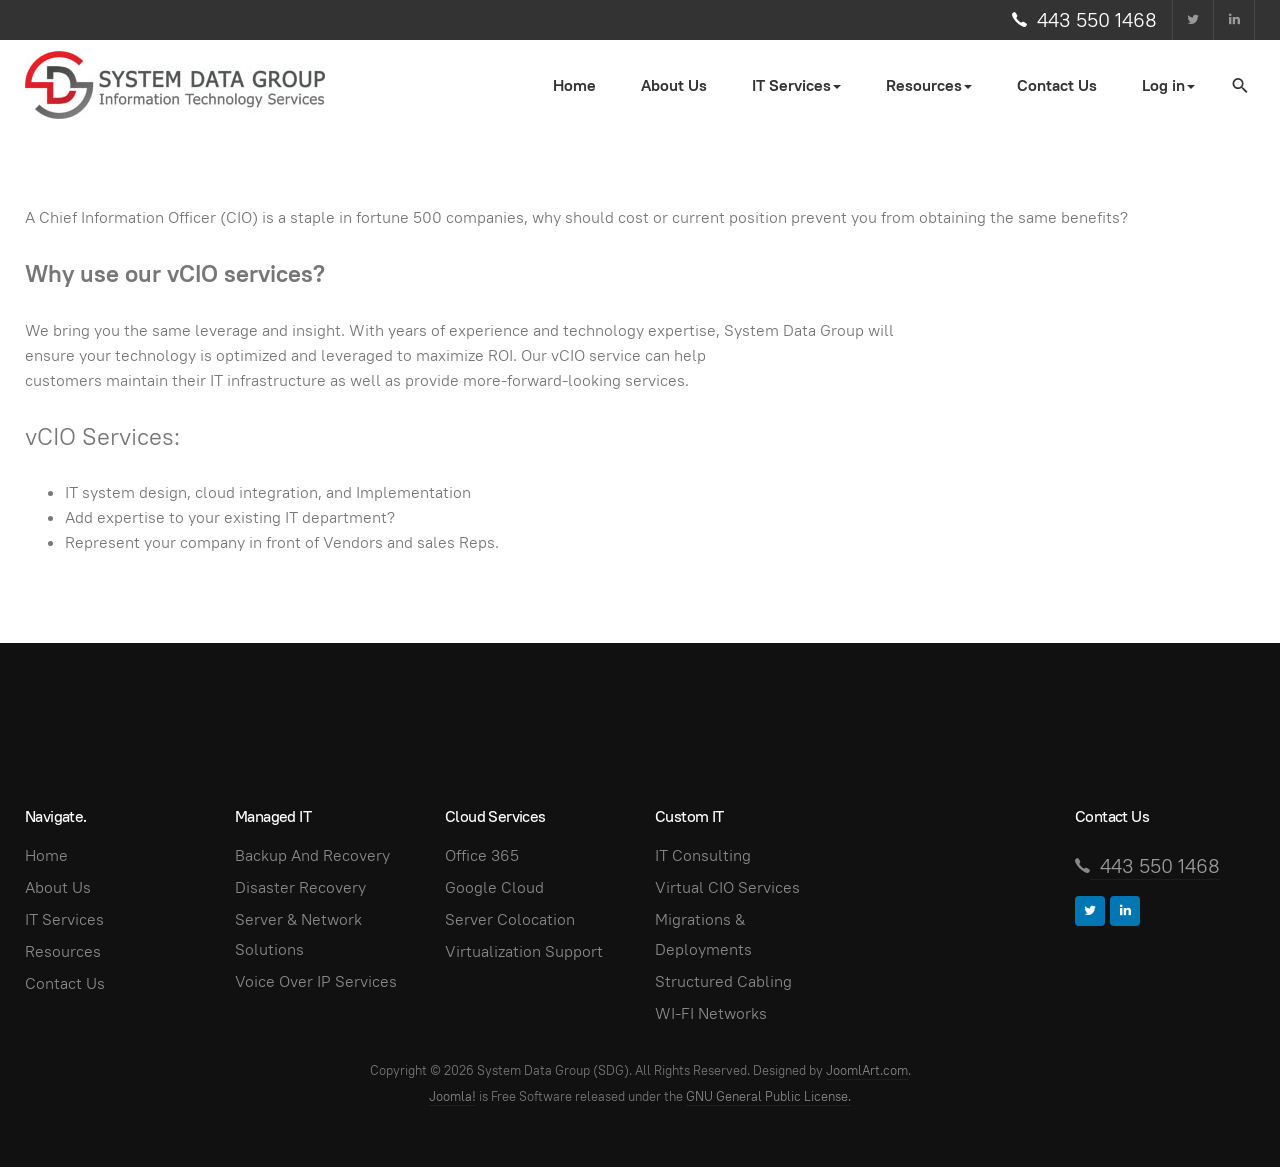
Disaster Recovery (300, 887)
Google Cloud (494, 887)
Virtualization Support (524, 951)
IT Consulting (703, 855)
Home (574, 85)
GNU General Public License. (768, 1096)
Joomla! (452, 1096)
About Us (674, 85)
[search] (1239, 85)
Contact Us (1057, 85)
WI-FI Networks (711, 1013)
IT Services (64, 919)
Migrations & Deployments (703, 934)
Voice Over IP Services (316, 981)
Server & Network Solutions (298, 934)
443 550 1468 (1097, 20)
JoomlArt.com (867, 1070)
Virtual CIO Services (727, 887)
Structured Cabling (723, 981)
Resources (63, 951)
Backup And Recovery (312, 855)
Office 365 (482, 855)
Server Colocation (510, 919)
